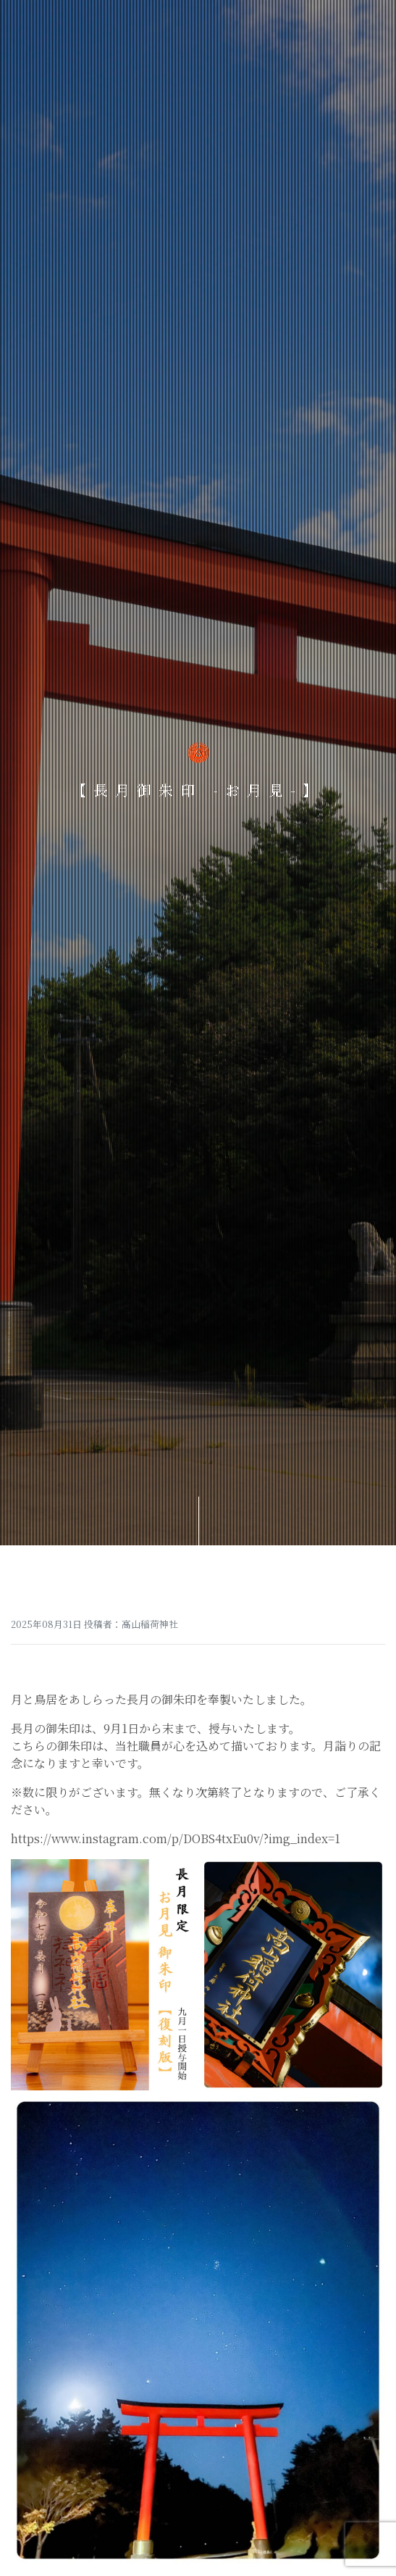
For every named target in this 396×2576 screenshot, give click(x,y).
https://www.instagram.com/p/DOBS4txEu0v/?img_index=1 (175, 1838)
